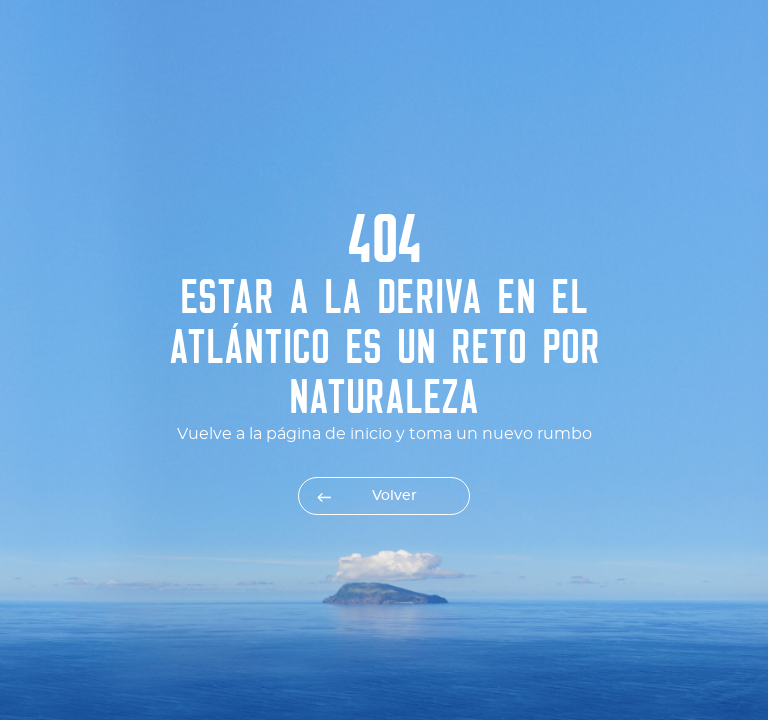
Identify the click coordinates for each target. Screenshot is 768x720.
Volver (394, 496)
